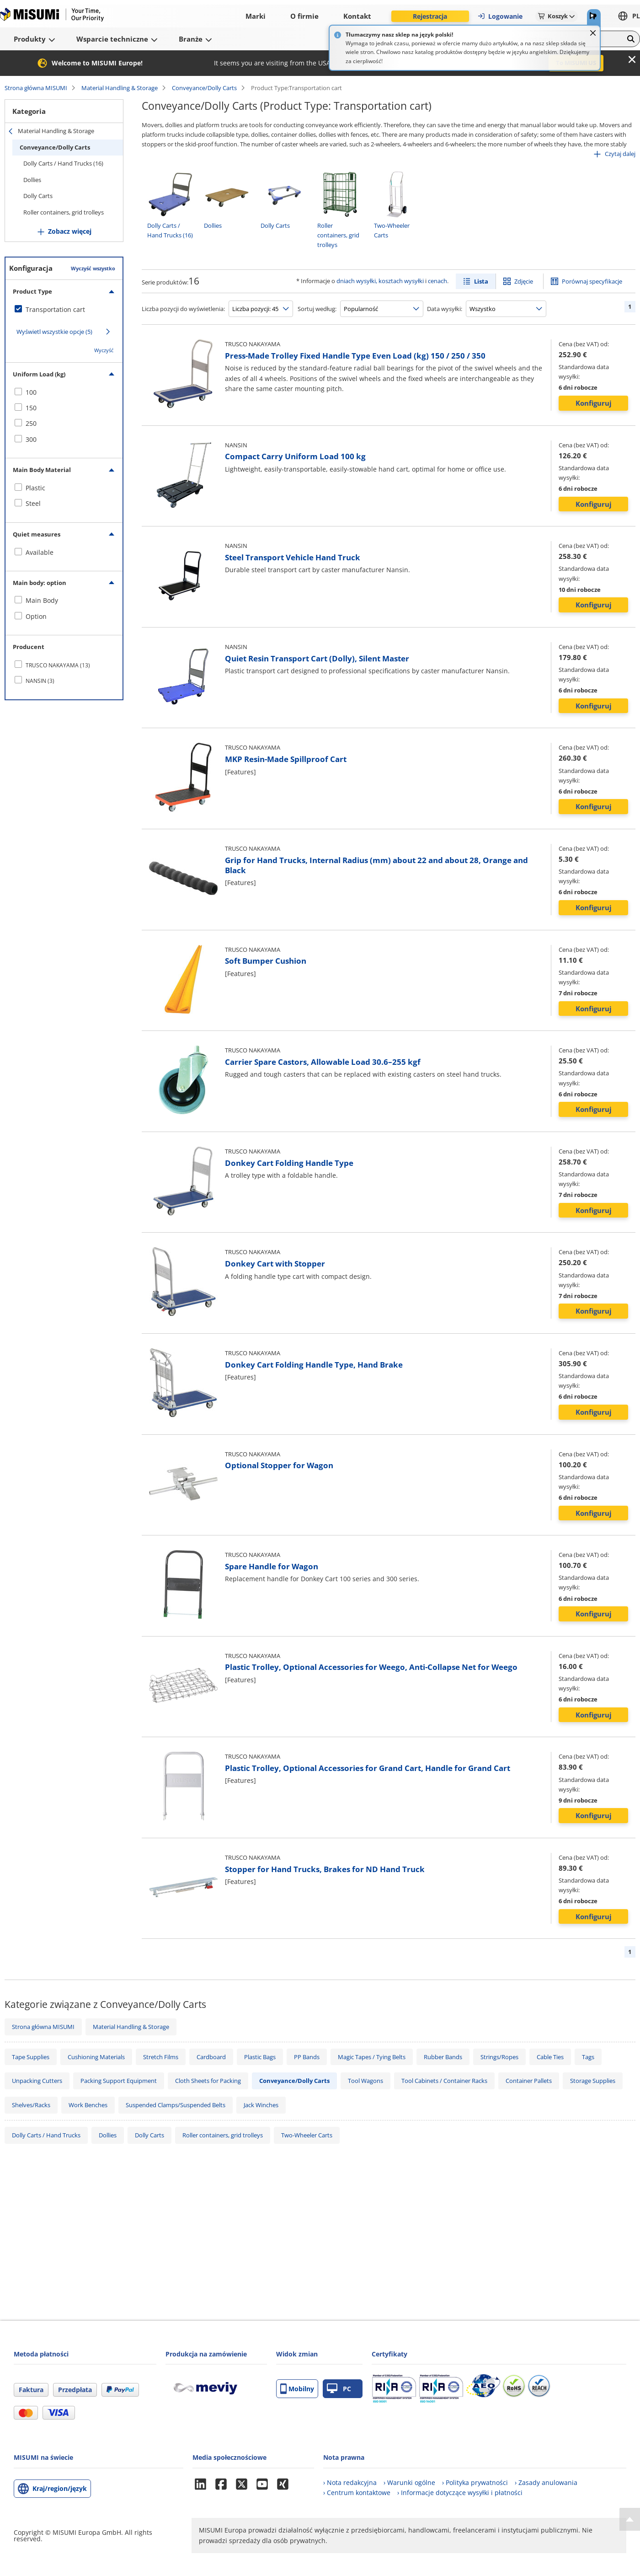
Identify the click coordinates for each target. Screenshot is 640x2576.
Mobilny (297, 2388)
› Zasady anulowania (546, 2482)
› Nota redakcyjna (350, 2482)
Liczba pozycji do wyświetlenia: (183, 309)
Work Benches (88, 2105)
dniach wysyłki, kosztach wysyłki (380, 281)
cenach (437, 281)
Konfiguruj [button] (594, 403)
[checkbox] (64, 310)
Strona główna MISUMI (36, 88)
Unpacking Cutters (37, 2081)
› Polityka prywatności (475, 2482)
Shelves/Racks (31, 2105)
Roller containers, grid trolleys (63, 212)
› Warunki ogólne (409, 2482)
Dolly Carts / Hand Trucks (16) (63, 163)
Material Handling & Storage (119, 88)
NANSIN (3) (40, 681)
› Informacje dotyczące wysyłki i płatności (460, 2492)
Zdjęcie (523, 281)
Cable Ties (550, 2057)
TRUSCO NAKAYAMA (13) (58, 665)
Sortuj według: (317, 309)
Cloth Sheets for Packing (208, 2081)
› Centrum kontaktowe (356, 2492)
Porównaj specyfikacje (592, 281)
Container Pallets (529, 2081)
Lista (481, 281)
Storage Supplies (592, 2081)
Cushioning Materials (96, 2057)
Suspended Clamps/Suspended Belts (175, 2105)
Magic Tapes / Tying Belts (371, 2057)
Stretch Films (160, 2057)
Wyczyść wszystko (93, 268)
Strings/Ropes (499, 2057)
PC (339, 2388)
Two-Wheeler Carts (306, 2135)
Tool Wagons (365, 2081)
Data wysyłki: (444, 309)
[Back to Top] (629, 2519)
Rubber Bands (443, 2057)
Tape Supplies (30, 2057)
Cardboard (211, 2057)
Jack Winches (261, 2105)
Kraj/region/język (59, 2488)
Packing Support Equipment (118, 2081)
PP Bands (307, 2057)
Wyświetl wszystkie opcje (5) (54, 331)
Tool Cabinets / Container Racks (444, 2081)
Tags (588, 2057)
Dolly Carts (38, 196)
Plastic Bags (260, 2057)
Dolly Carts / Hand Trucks (46, 2135)
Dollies (32, 180)
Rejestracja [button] (430, 16)
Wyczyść (103, 350)
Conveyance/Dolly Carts (204, 88)
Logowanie (500, 16)
